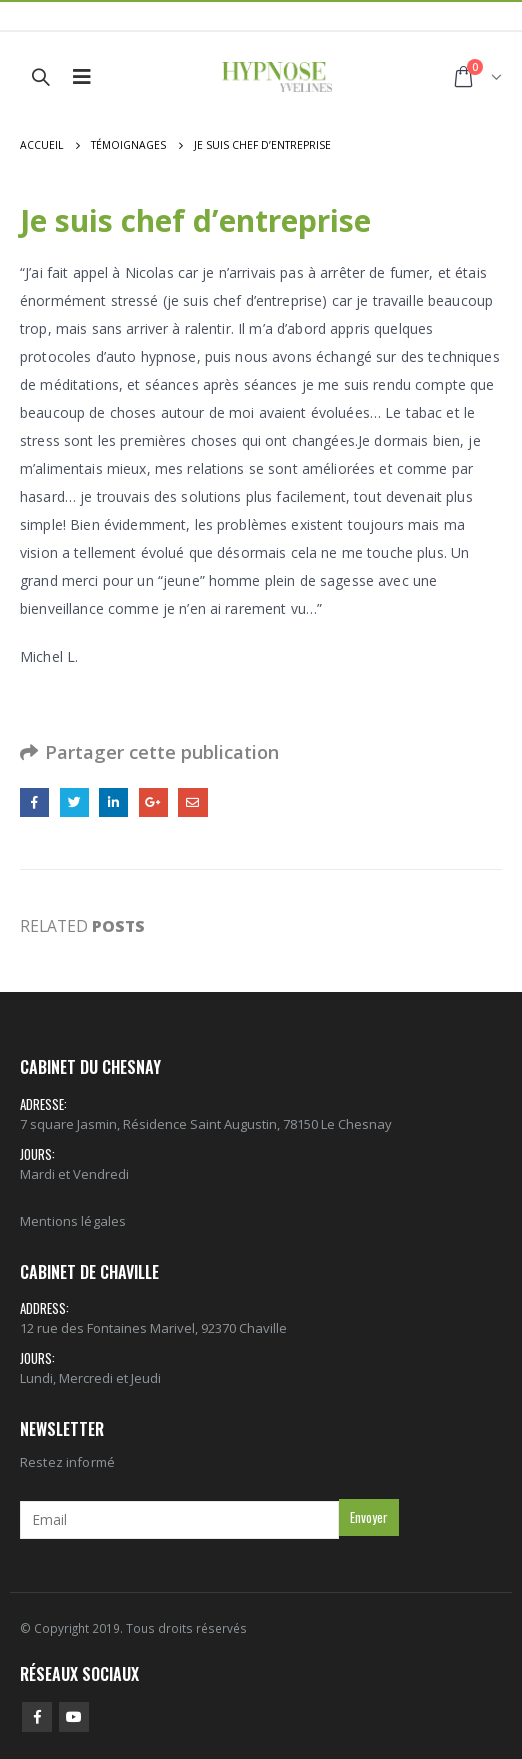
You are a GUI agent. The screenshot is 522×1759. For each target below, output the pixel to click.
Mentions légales (73, 1221)
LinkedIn (113, 802)
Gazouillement (74, 802)
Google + (153, 802)
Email (192, 802)
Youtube (74, 1717)
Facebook (34, 802)
